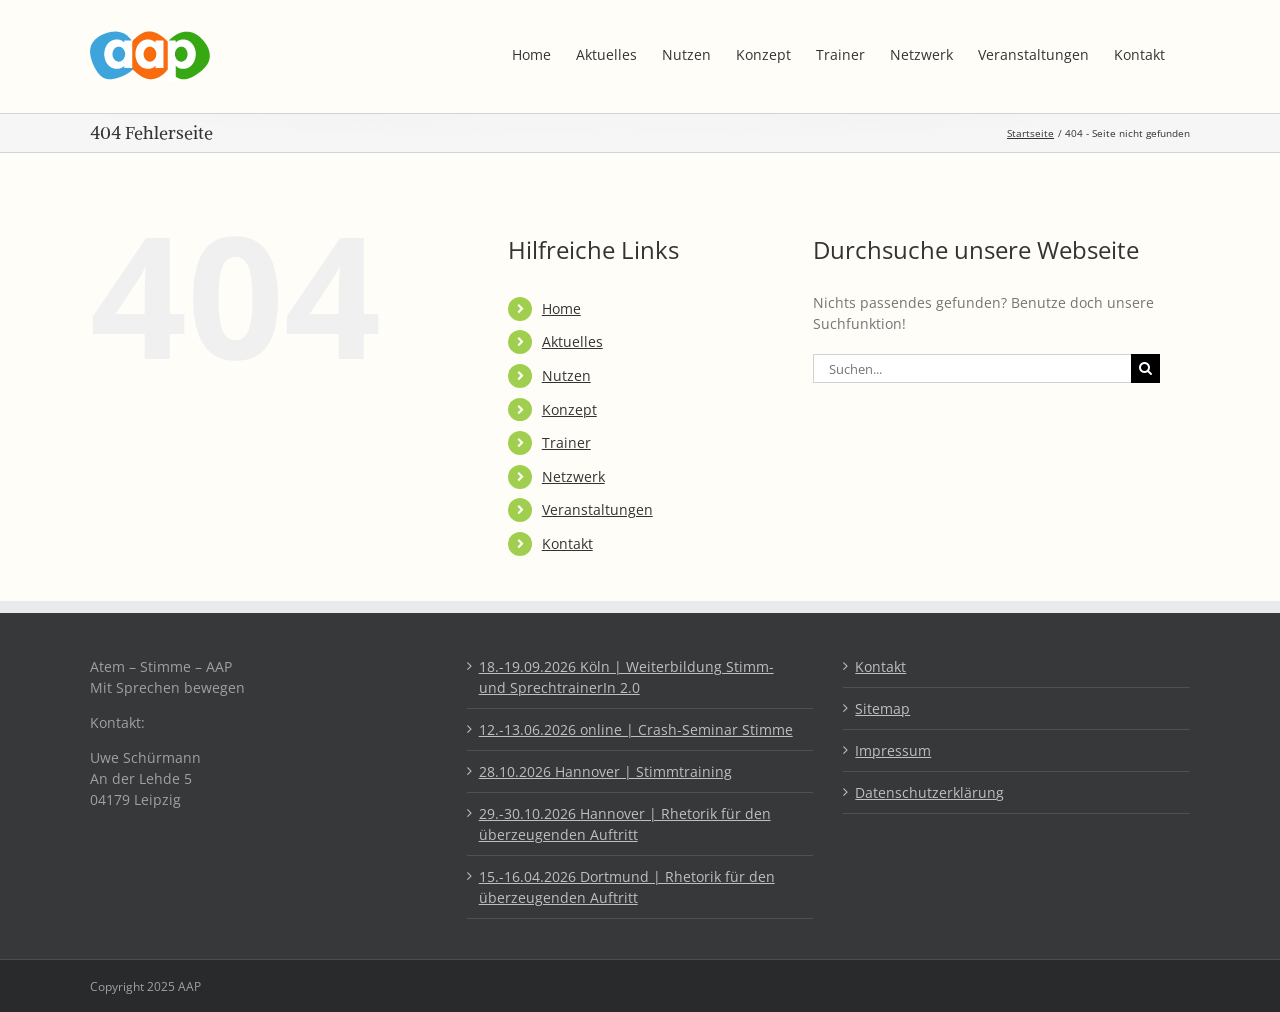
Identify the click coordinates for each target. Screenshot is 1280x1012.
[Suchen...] (972, 368)
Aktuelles (572, 341)
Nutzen (566, 375)
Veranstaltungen (597, 509)
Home (561, 308)
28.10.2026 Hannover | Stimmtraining (605, 771)
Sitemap (882, 708)
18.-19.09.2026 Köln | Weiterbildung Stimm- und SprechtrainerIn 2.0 (626, 677)
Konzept (569, 409)
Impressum (893, 750)
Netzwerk (573, 476)
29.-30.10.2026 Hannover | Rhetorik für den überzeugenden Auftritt (625, 824)
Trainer (566, 442)
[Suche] (1145, 368)
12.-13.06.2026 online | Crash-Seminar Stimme (636, 729)
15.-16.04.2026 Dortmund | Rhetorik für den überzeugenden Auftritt (627, 887)
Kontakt (567, 543)
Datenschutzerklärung (929, 792)
